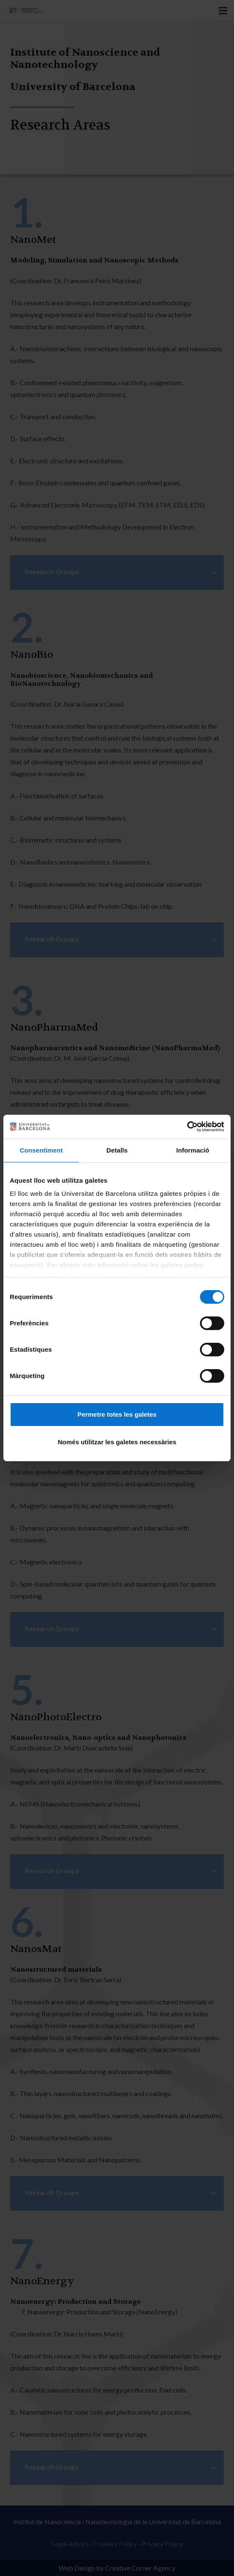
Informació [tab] (192, 1150)
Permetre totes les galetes (117, 1414)
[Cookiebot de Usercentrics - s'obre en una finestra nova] (187, 1126)
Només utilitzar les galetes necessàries (117, 1442)
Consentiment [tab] (41, 1150)
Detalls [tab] (117, 1150)
